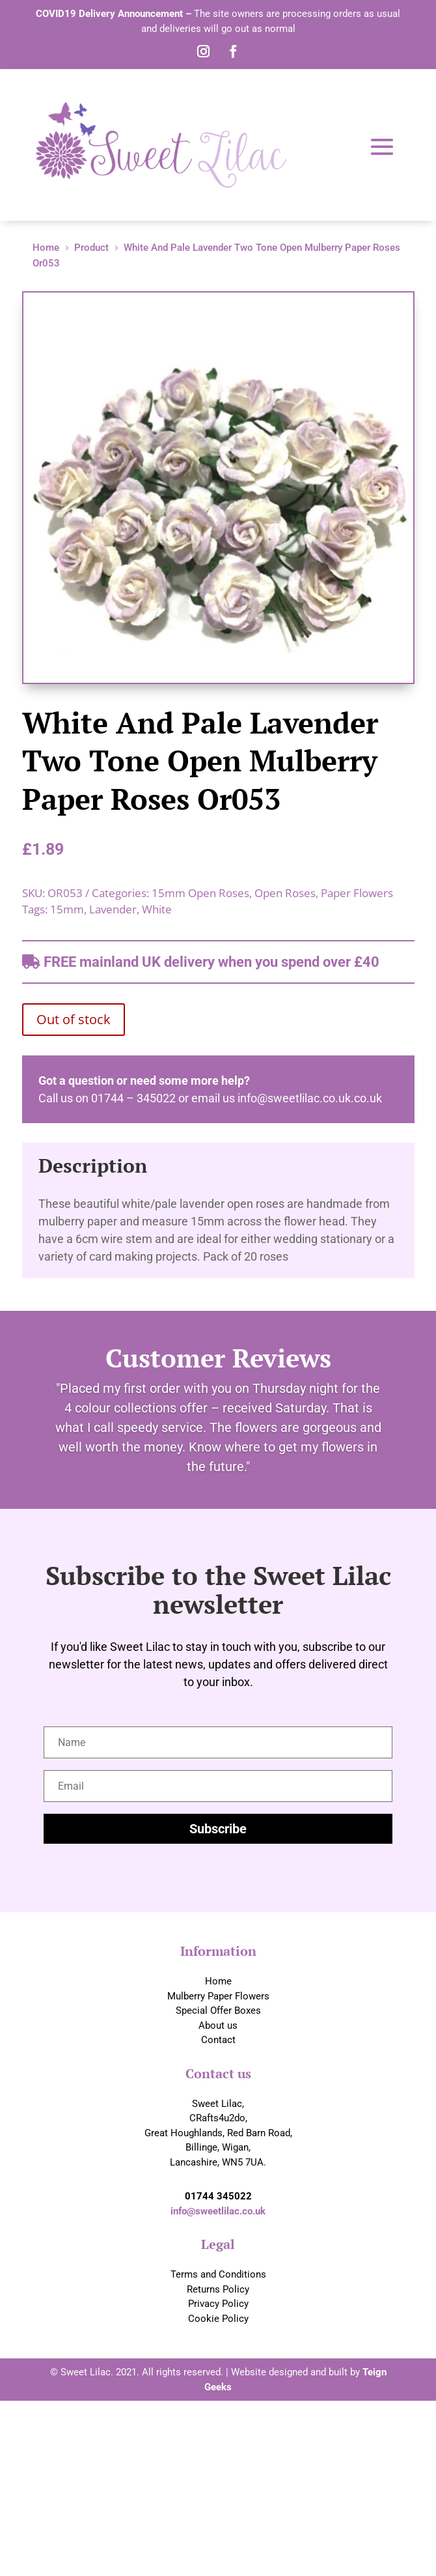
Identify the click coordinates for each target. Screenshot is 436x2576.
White (157, 909)
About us (218, 2025)
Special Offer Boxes (218, 2010)
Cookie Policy (218, 2319)
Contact (218, 2040)
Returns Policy (218, 2289)
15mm (67, 909)
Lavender (113, 909)
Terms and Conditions (218, 2274)
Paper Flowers (357, 892)
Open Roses (285, 892)
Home (218, 1981)
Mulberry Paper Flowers (218, 1996)
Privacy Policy (218, 2304)
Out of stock (73, 1019)
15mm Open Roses (200, 892)
